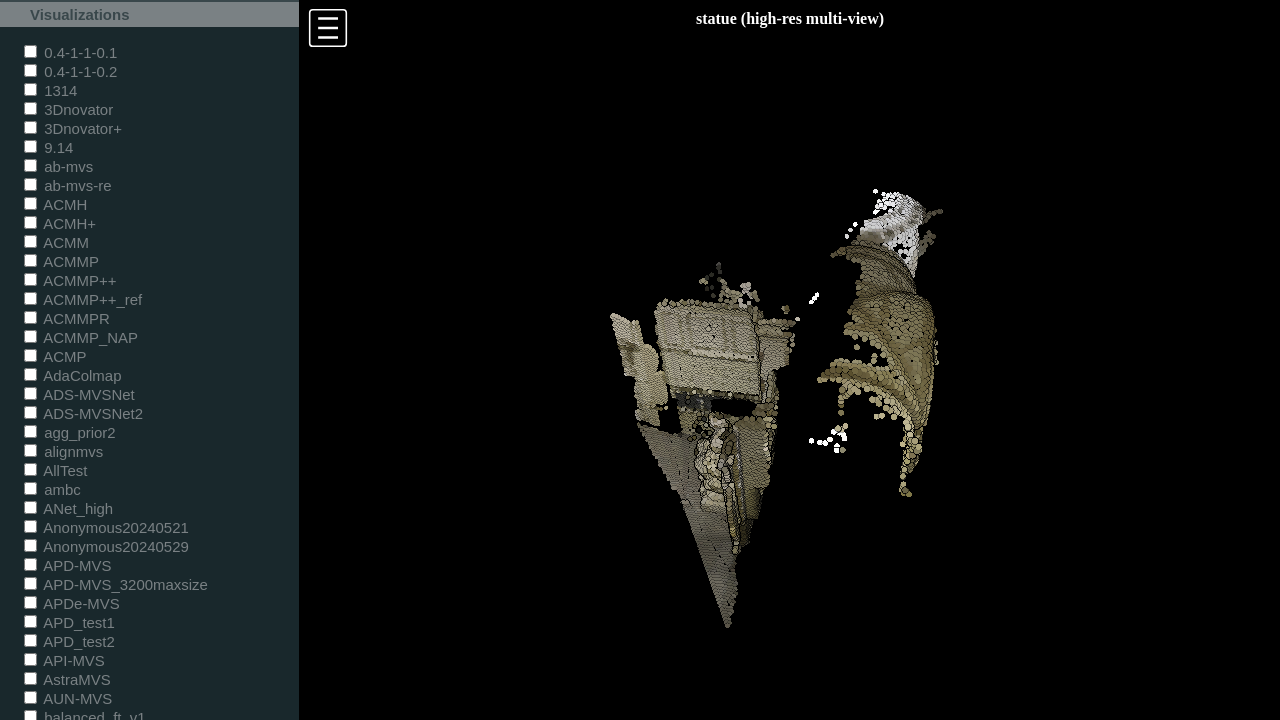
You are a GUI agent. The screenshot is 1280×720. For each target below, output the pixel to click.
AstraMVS (67, 679)
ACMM (56, 242)
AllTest (55, 470)
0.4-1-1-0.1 (70, 52)
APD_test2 (69, 641)
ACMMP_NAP (81, 337)
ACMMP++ (70, 280)
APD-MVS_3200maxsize (116, 584)
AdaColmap (72, 375)
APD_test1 (69, 622)
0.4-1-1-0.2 (70, 71)
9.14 (48, 147)
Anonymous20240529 (106, 546)
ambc (52, 489)
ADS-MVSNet (79, 394)
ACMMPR (67, 318)
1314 (50, 90)
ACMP (55, 356)
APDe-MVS (72, 603)
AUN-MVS (68, 698)
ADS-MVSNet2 (83, 413)
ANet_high (68, 508)
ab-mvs (58, 166)
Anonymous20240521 (106, 527)
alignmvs (63, 451)
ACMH (55, 204)
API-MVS (64, 660)
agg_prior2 (70, 432)
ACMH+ (60, 223)
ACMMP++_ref (83, 299)
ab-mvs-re (67, 185)
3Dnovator (68, 109)
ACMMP (61, 261)
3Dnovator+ (73, 128)
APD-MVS (67, 565)
